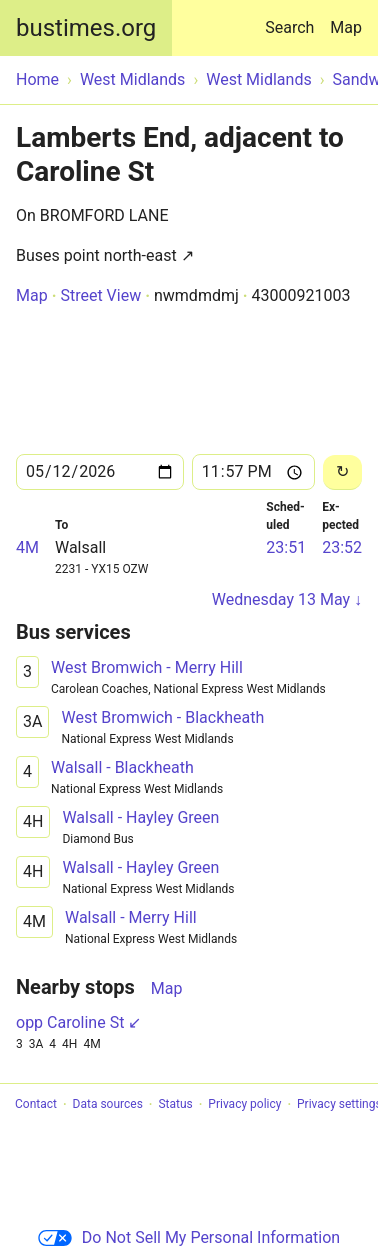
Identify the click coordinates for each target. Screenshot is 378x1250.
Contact (36, 1105)
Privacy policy (244, 1105)
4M (27, 547)
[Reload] (342, 472)
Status (175, 1105)
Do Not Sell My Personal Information (189, 1237)
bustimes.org (86, 28)
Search (293, 18)
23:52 (342, 547)
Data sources (108, 1105)
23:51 (286, 547)
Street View (100, 295)
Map (346, 27)
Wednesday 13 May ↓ (287, 599)
